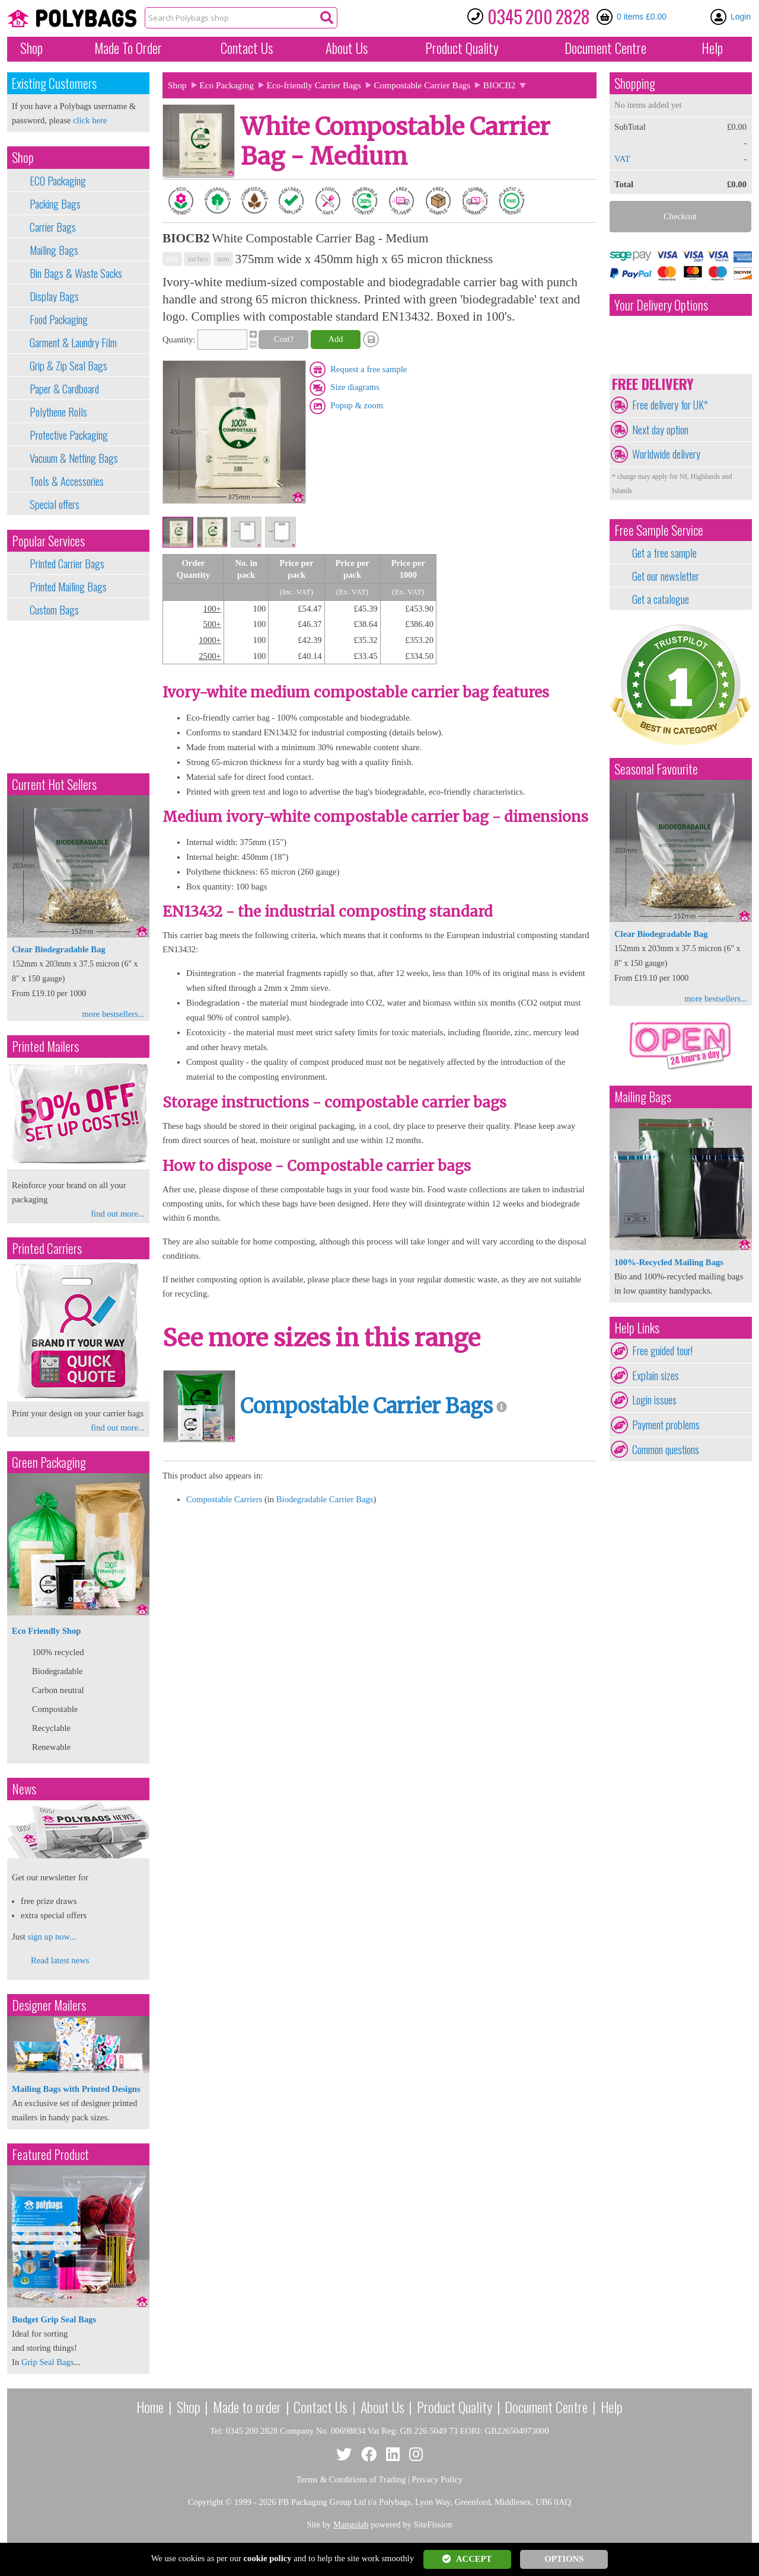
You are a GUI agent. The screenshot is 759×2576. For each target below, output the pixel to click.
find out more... (118, 1213)
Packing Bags (55, 204)
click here (90, 120)
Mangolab (350, 2524)
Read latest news (60, 1960)
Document (605, 48)
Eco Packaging (226, 85)
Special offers (54, 504)
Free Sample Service (658, 530)
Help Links (636, 1328)
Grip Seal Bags (47, 2362)
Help (712, 48)
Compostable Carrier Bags (422, 85)
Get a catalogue (660, 599)
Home (150, 2406)
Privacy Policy (437, 2479)
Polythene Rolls (58, 412)
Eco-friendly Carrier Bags (314, 85)
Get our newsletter (665, 576)
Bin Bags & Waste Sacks (76, 273)
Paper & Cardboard (64, 389)
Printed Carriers (47, 1248)
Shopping (634, 83)
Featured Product (50, 2154)
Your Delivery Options (661, 305)
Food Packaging (59, 319)
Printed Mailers (45, 1046)
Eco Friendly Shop (46, 1631)
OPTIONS (563, 2559)
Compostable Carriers (224, 1499)
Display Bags (54, 296)
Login (741, 16)
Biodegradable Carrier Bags (325, 1499)
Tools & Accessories (67, 481)
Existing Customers (54, 83)
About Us (347, 48)
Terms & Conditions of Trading (351, 2479)
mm (223, 258)
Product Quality (454, 2406)
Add (335, 339)
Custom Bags (54, 610)
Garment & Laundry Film (73, 342)
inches (197, 258)
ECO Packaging (58, 181)
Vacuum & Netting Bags (74, 458)
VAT (622, 159)
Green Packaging (49, 1462)
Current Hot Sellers (54, 784)
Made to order (247, 2406)
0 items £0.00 (641, 16)
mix (172, 258)
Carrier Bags (53, 227)
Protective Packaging (69, 435)
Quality (462, 48)
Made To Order (128, 48)
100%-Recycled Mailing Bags (668, 1262)
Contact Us (247, 48)
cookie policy (268, 2558)
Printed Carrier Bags (67, 563)
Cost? (284, 339)
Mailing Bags (54, 250)
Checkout (680, 216)
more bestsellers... (113, 1014)
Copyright (205, 2502)
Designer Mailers (49, 2005)
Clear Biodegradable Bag (59, 949)
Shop (31, 48)
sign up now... (51, 1936)
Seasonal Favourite (656, 769)
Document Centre (546, 2406)
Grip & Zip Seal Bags (68, 366)
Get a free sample (664, 553)
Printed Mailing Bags (68, 587)
